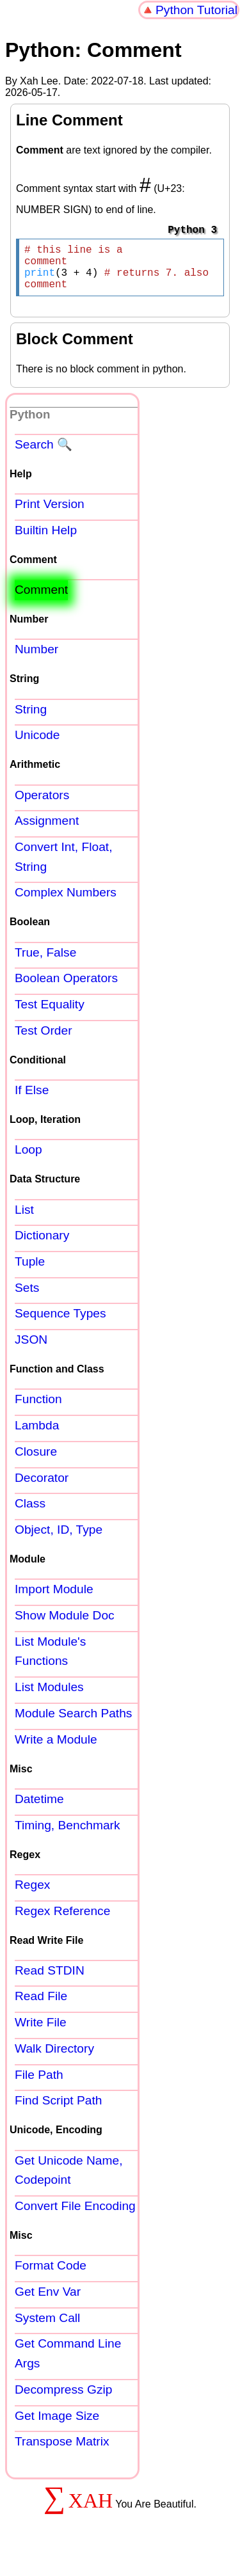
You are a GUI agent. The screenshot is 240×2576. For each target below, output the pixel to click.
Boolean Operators (66, 988)
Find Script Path (58, 2110)
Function (38, 1409)
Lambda (37, 1435)
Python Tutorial (196, 10)
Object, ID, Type (58, 1539)
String (31, 719)
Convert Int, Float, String (64, 867)
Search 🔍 (43, 454)
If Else (32, 1100)
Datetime (39, 1809)
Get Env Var (48, 2302)
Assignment (47, 831)
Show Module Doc (65, 1625)
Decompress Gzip (63, 2399)
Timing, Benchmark (67, 1835)
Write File (41, 2032)
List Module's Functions (50, 1661)
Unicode (37, 745)
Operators (42, 805)
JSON (31, 1349)
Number (36, 659)
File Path (39, 2085)
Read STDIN (49, 1980)
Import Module (54, 1599)
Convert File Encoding (75, 2216)
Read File (41, 2006)
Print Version (49, 514)
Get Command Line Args (68, 2363)
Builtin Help (46, 540)
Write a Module (56, 1749)
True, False (45, 962)
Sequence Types (60, 1323)
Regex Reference (62, 1921)
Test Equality (49, 1014)
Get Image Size (57, 2426)
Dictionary (42, 1245)
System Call (47, 2328)
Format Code (50, 2275)
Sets (27, 1298)
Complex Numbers (65, 902)
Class (30, 1513)
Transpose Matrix (62, 2451)
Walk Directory (54, 2058)
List (24, 1220)
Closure (36, 1461)
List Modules (49, 1697)
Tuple (30, 1271)
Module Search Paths (73, 1723)
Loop (28, 1159)
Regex (32, 1895)
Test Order (43, 1040)
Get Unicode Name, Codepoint (69, 2180)
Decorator (41, 1488)
